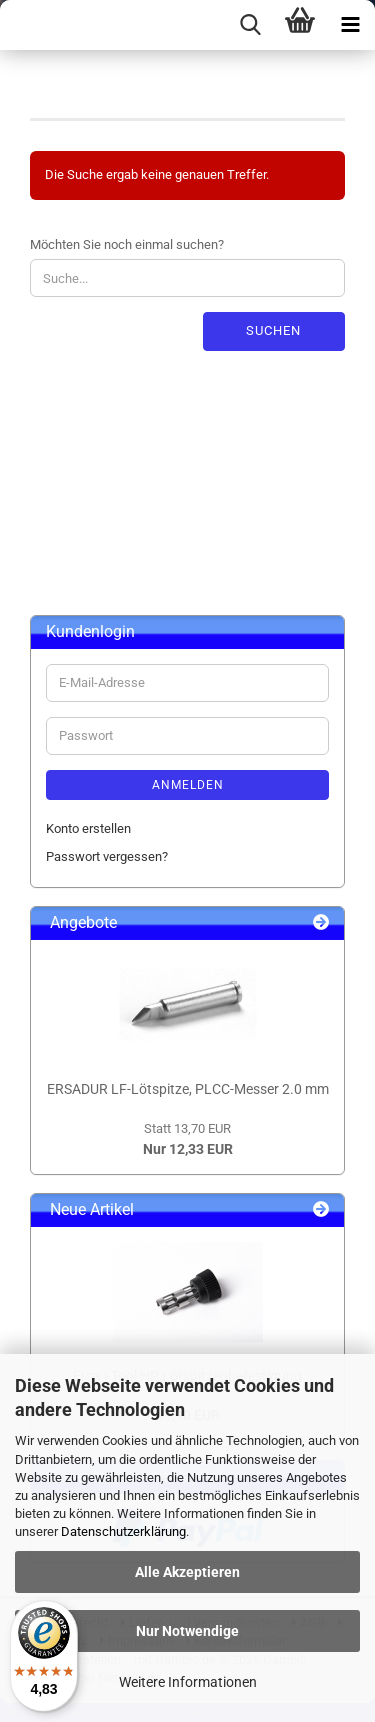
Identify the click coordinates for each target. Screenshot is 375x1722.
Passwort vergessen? (107, 856)
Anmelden (188, 785)
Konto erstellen (88, 828)
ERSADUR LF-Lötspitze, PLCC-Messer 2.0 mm (188, 1089)
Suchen (273, 330)
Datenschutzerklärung (123, 1531)
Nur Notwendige (187, 1631)
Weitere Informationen (188, 1682)
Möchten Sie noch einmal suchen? (127, 244)
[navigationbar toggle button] (350, 25)
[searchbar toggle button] (250, 25)
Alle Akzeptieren (187, 1572)
